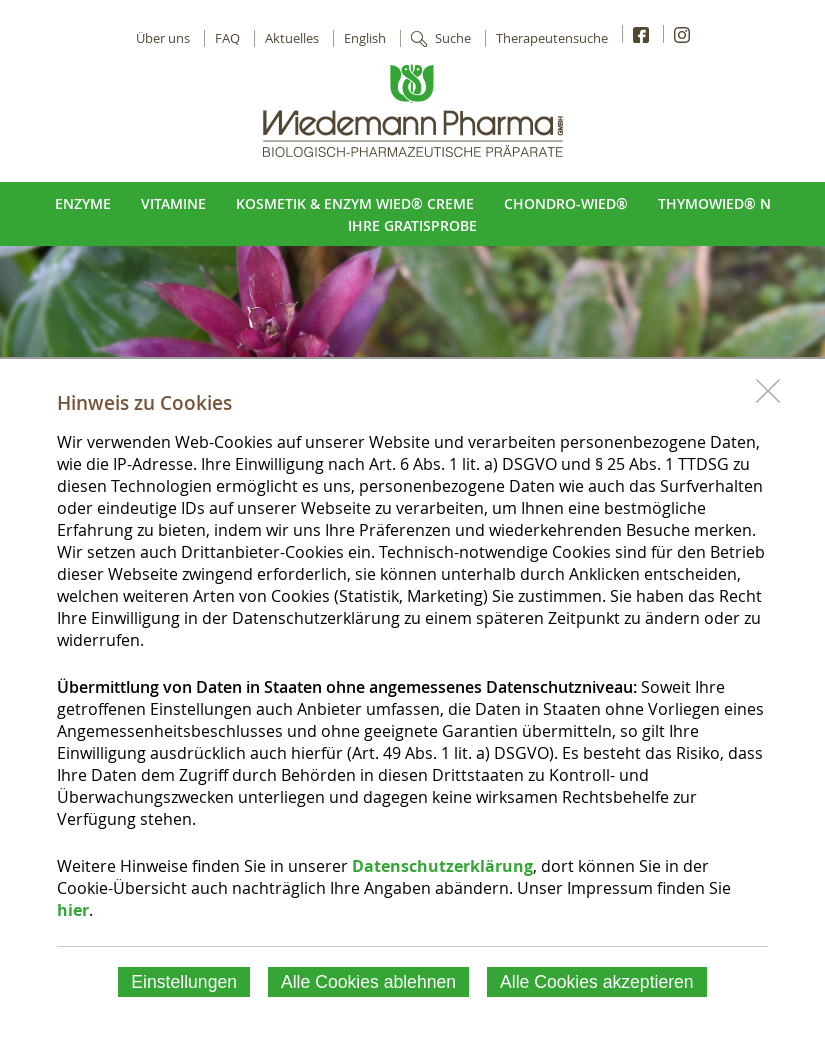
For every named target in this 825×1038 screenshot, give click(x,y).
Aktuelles (292, 38)
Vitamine (173, 203)
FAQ (227, 38)
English (365, 38)
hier (73, 910)
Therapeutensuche (552, 38)
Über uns (163, 38)
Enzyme (83, 203)
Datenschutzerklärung (442, 866)
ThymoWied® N (714, 203)
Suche (453, 38)
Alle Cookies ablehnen (368, 982)
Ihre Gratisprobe (412, 225)
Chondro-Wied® (566, 203)
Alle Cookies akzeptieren (597, 982)
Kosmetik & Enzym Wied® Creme (355, 203)
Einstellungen (184, 982)
